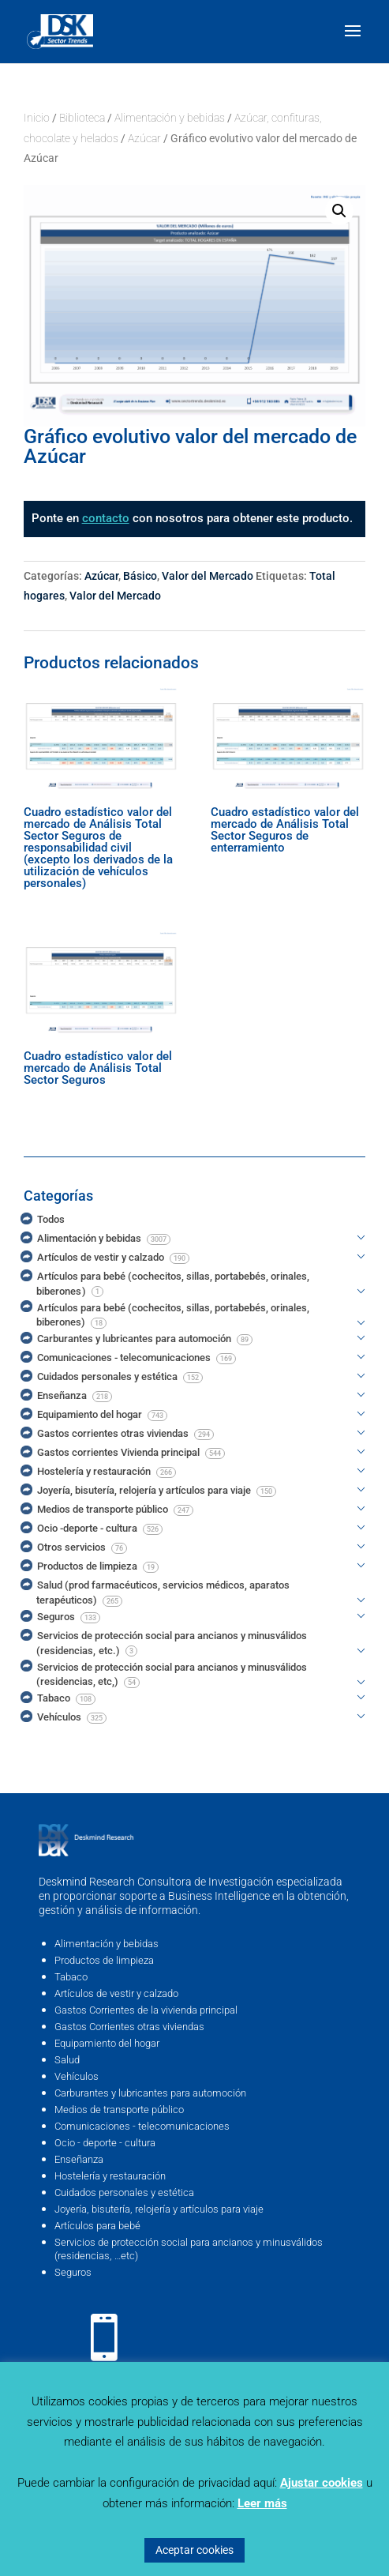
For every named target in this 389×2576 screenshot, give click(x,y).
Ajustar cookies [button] (321, 2483)
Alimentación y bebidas (169, 117)
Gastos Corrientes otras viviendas (129, 2027)
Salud (67, 2060)
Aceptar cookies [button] (194, 2550)
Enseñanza (78, 2159)
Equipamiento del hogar (106, 2043)
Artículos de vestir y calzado (116, 1993)
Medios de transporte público (119, 2109)
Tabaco (71, 1977)
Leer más (262, 2503)
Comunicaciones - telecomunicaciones (142, 2126)
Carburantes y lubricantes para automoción (150, 2093)
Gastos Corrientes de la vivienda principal (146, 2010)
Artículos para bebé (97, 2226)
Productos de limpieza (104, 1960)
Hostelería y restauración (110, 2176)
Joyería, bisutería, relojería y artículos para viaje (159, 2209)
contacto (105, 518)
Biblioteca (82, 117)
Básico (140, 576)
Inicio (37, 117)
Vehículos (76, 2076)
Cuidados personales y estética (124, 2192)
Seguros (73, 2272)
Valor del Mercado (207, 576)
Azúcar (144, 138)
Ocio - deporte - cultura (104, 2143)
